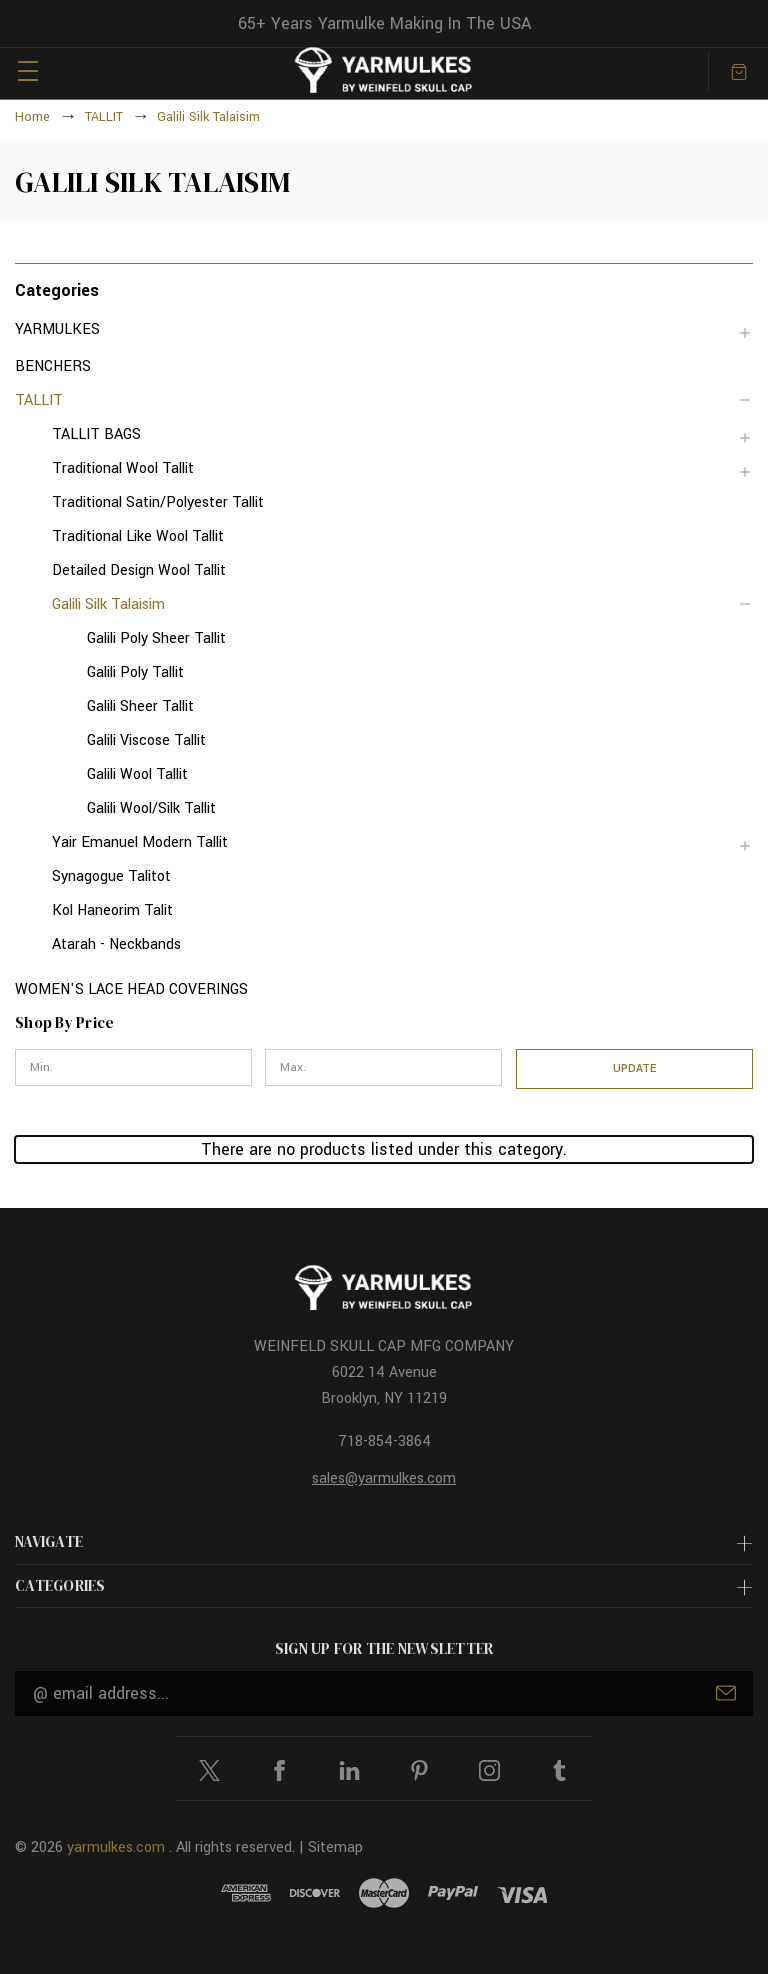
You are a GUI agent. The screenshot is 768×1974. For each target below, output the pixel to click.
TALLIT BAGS (96, 434)
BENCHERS (53, 366)
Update (634, 1068)
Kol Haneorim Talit (112, 910)
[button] (384, 289)
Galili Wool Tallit (137, 774)
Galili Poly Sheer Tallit (156, 638)
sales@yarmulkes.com (384, 1478)
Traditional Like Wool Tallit (138, 536)
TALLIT (39, 400)
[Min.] (133, 1067)
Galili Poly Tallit (135, 672)
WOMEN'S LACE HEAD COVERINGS (131, 989)
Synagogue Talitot (111, 876)
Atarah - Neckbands (116, 944)
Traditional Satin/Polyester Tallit (158, 502)
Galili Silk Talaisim (108, 604)
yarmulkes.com (116, 1847)
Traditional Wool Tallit (123, 468)
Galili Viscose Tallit (146, 740)
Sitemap (335, 1847)
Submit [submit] (726, 1693)
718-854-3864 (384, 1441)
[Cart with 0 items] (739, 70)
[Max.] (383, 1067)
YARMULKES (57, 329)
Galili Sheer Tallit (140, 706)
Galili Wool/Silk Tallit (151, 808)
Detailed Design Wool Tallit (139, 570)
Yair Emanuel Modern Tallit (140, 842)
